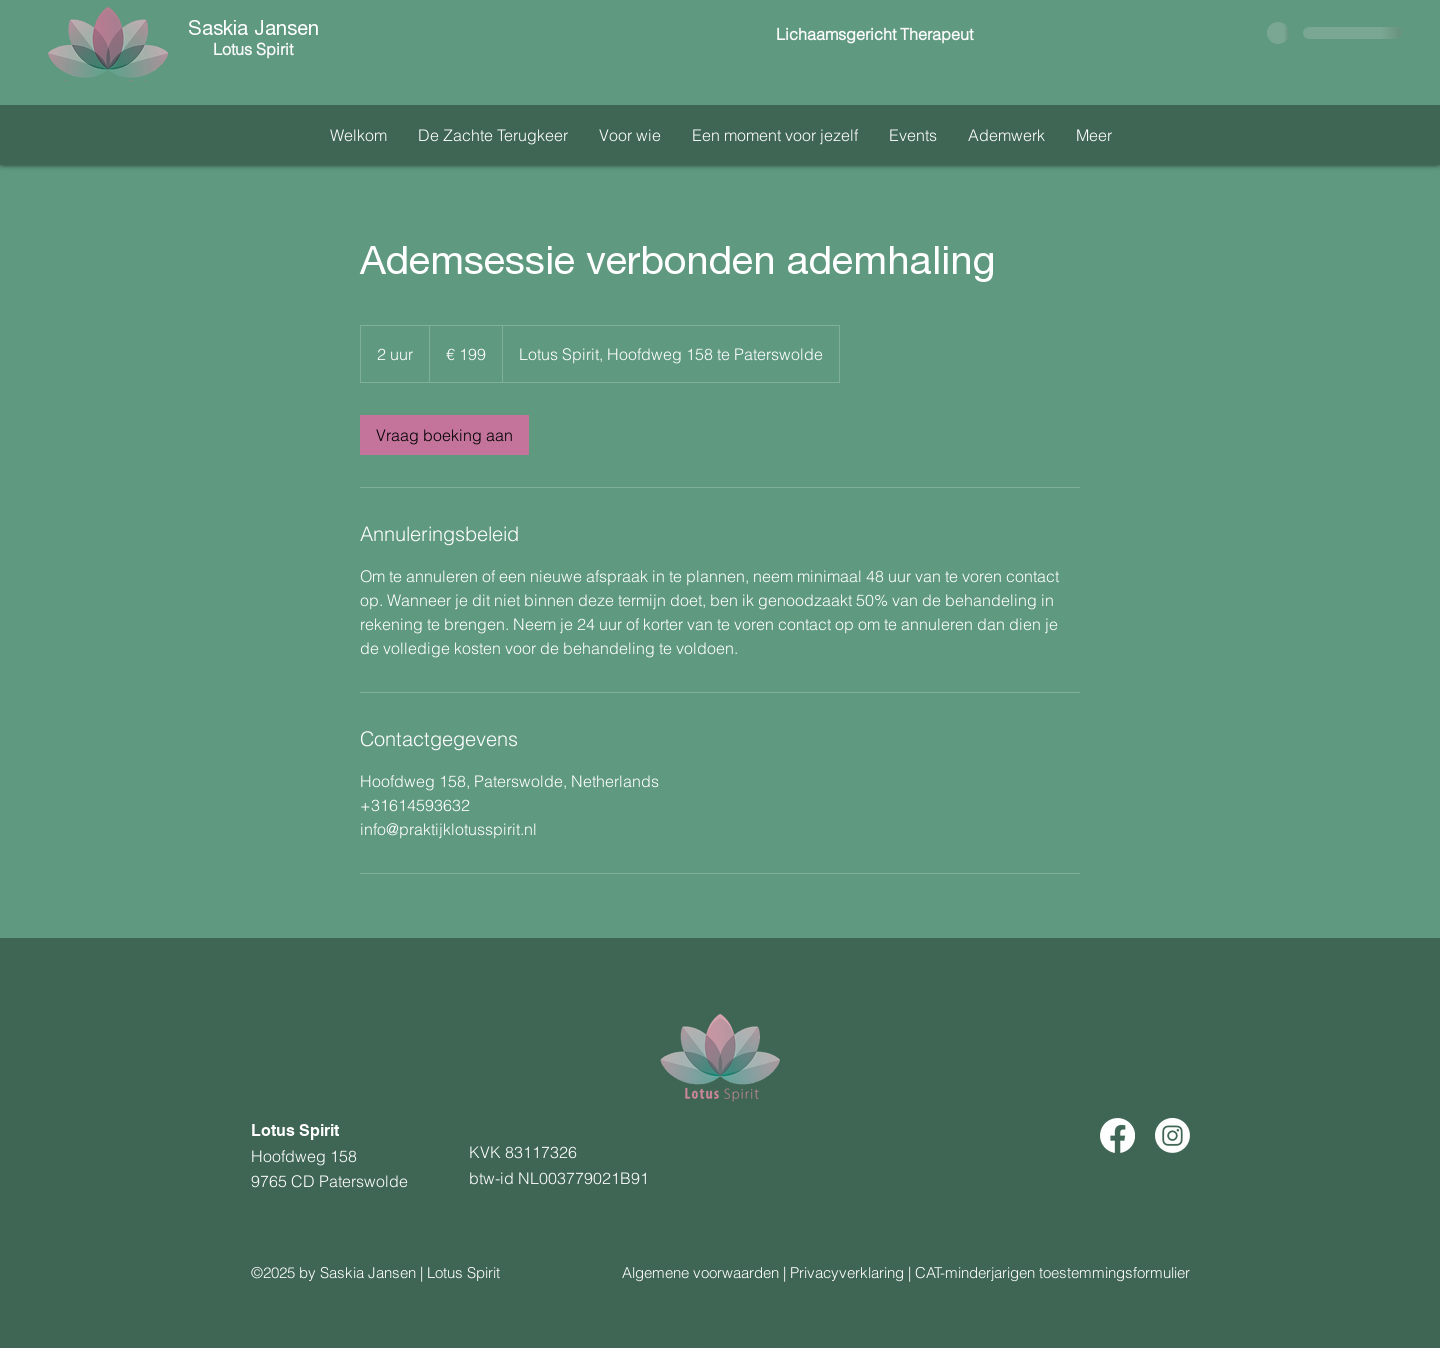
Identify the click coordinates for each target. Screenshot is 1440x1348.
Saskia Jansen (253, 31)
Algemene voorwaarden (700, 1272)
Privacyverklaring (847, 1272)
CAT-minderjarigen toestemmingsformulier (1052, 1272)
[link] (444, 435)
